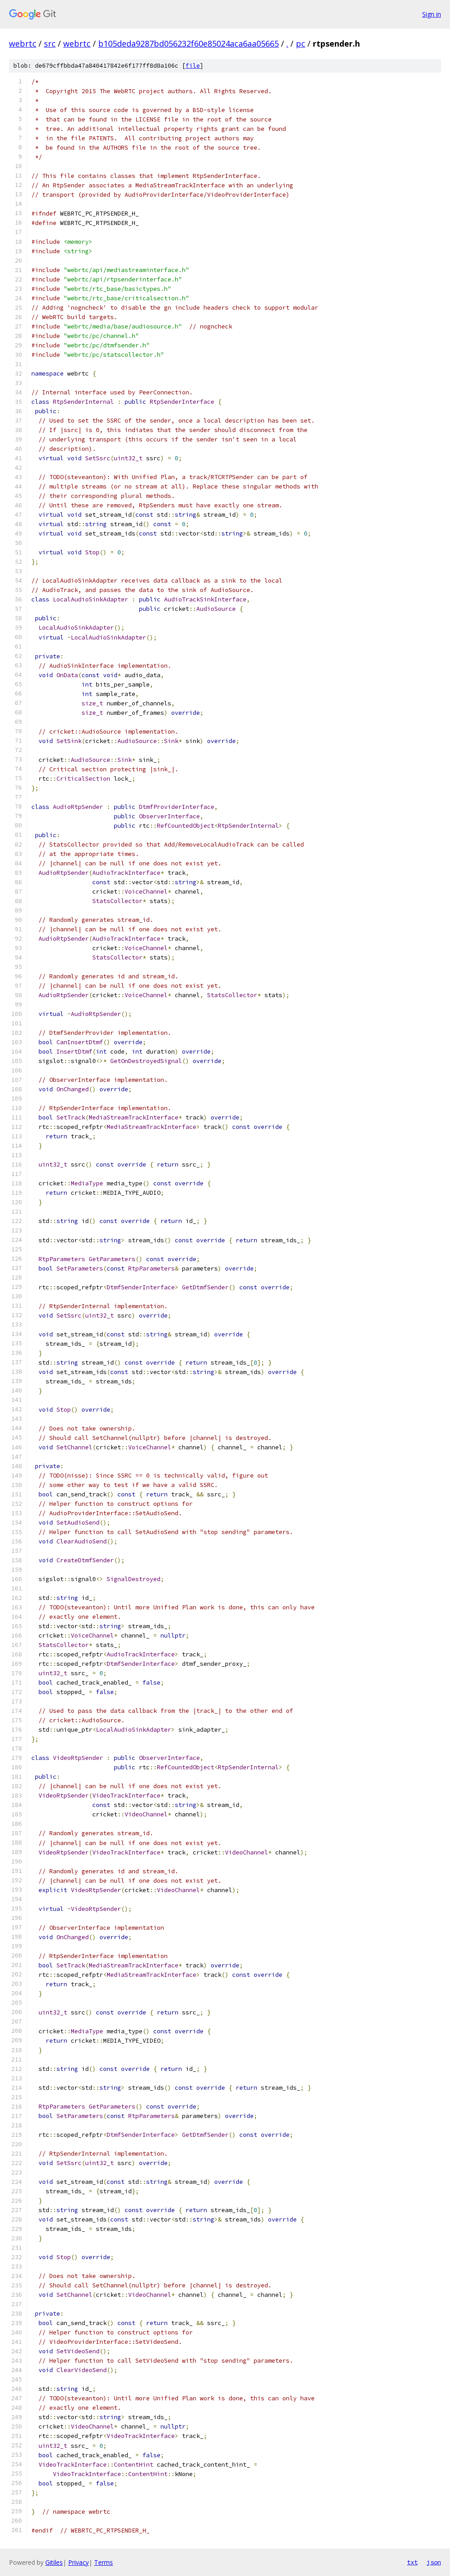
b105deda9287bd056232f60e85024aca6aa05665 (188, 43)
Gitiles (54, 2562)
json (434, 2562)
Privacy (78, 2562)
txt (412, 2562)
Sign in (431, 14)
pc (300, 43)
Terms (103, 2562)
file (193, 65)
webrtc (22, 43)
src (50, 43)
